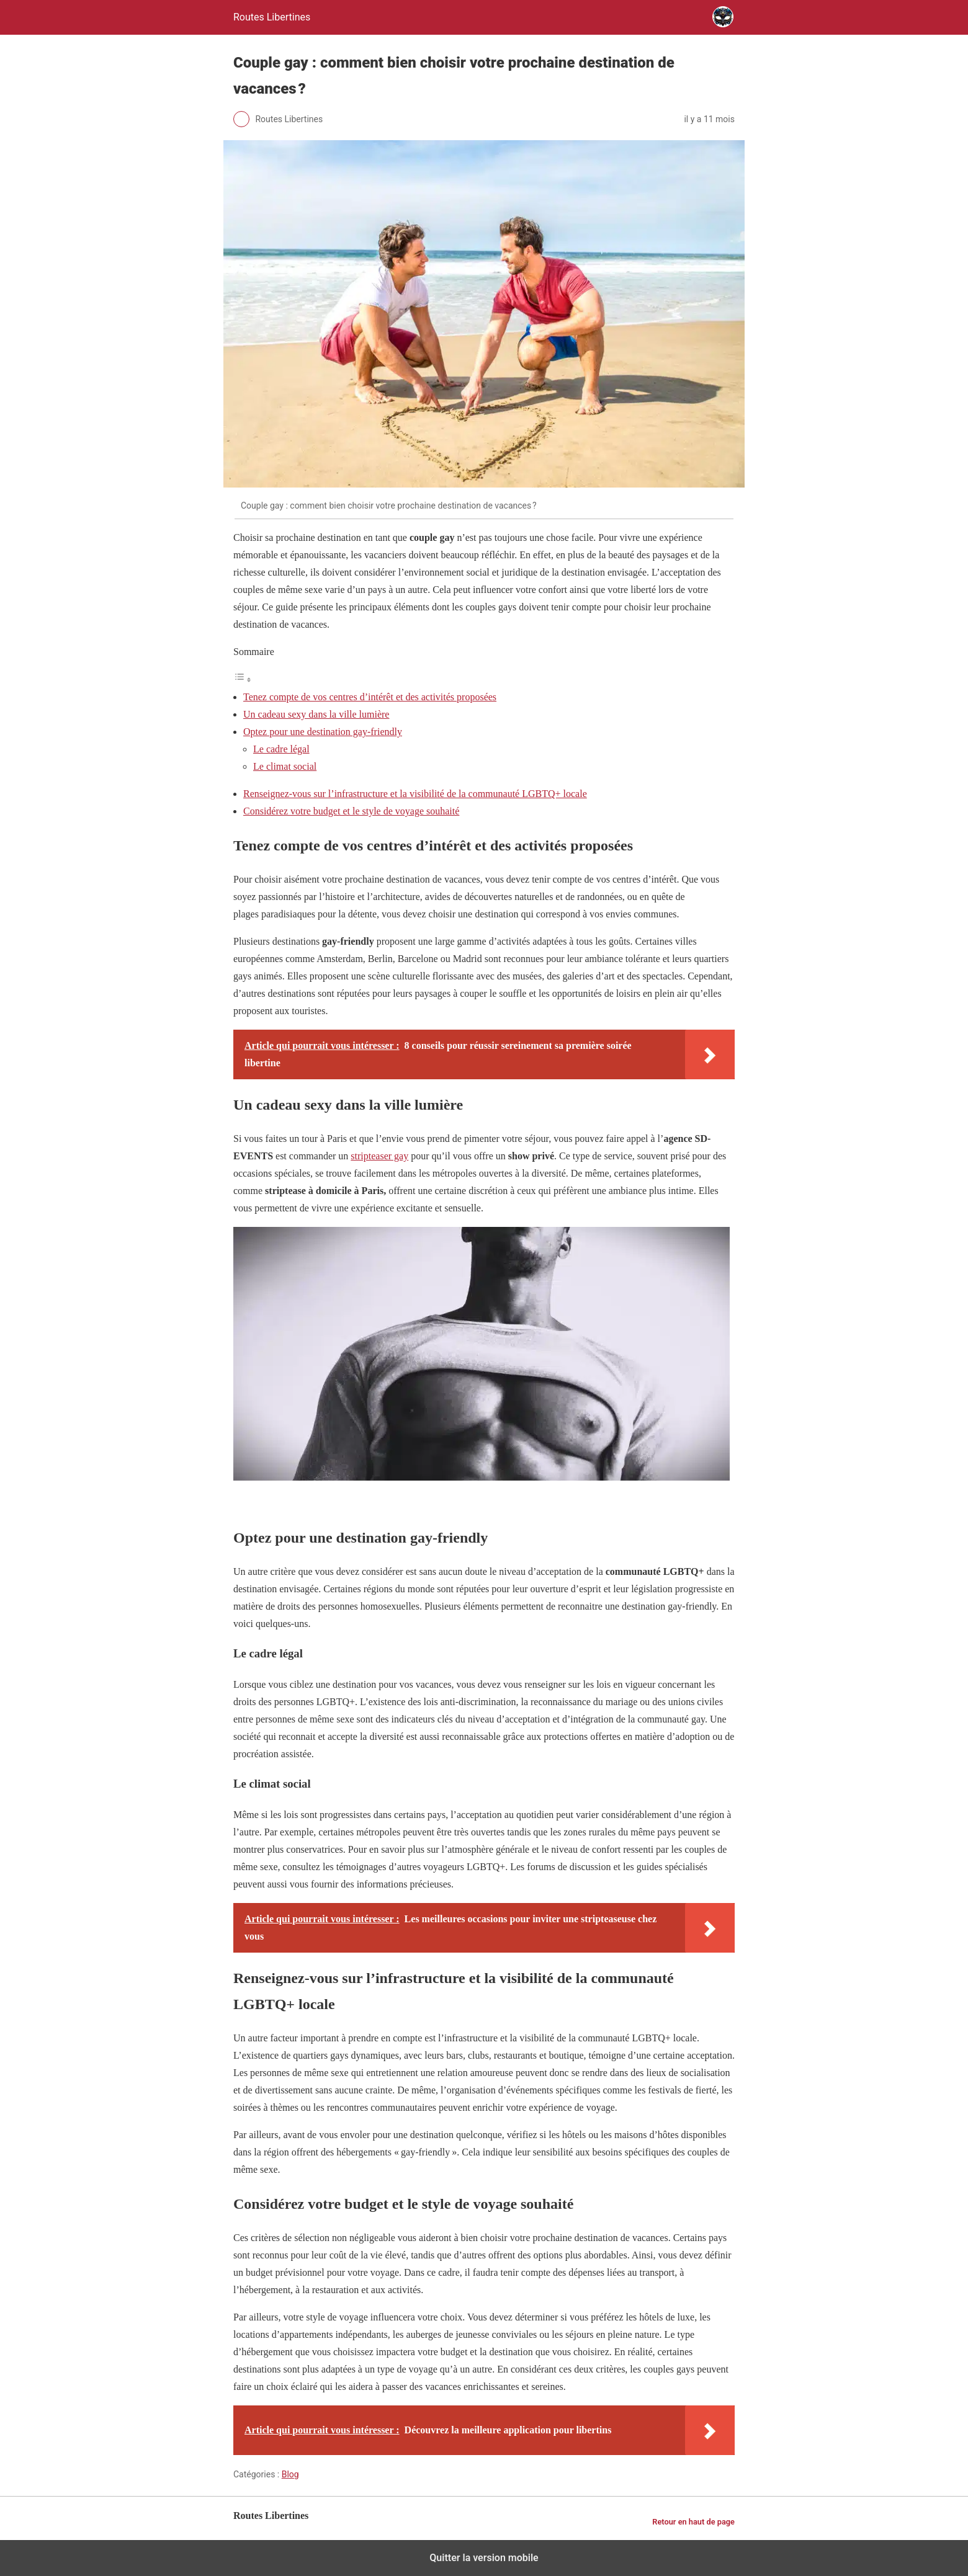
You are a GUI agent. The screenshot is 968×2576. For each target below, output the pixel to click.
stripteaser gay (379, 1156)
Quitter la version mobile (483, 2558)
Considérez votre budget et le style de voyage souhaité (351, 811)
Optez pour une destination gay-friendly (322, 731)
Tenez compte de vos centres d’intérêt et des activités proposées (369, 697)
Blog (290, 2474)
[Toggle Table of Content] (242, 679)
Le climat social (284, 766)
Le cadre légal (281, 749)
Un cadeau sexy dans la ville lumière (316, 714)
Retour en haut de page (693, 2521)
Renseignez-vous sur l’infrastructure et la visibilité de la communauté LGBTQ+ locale (415, 793)
